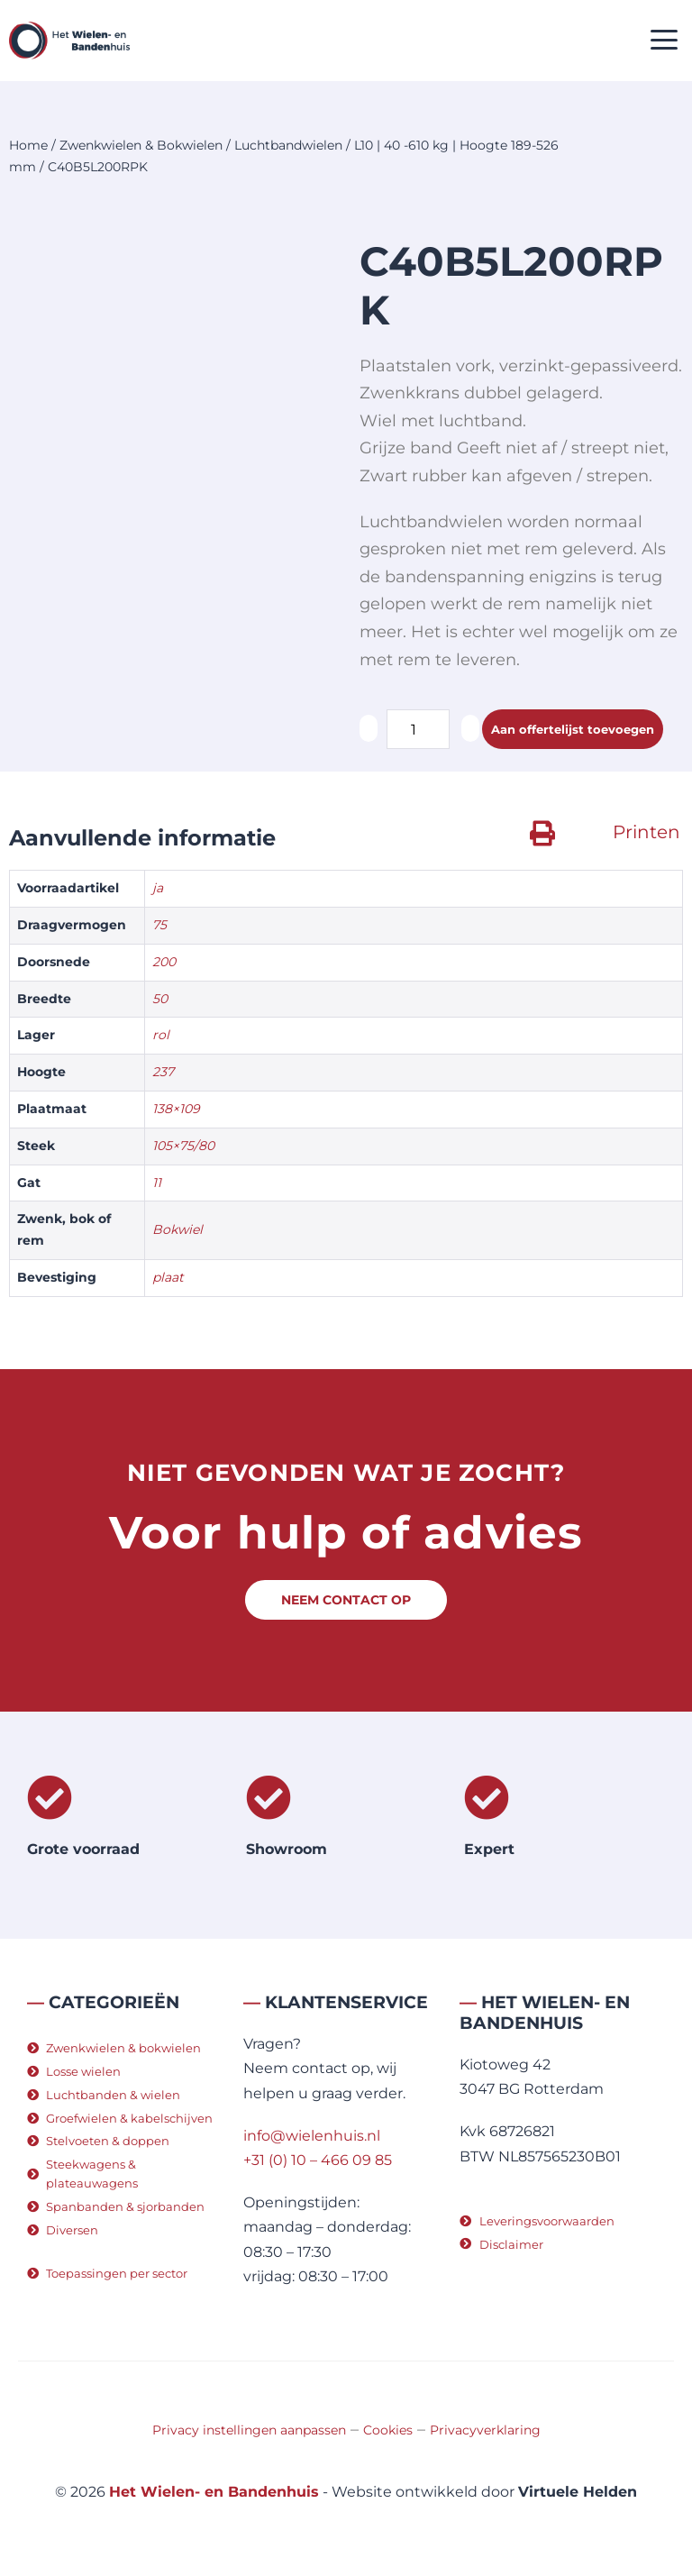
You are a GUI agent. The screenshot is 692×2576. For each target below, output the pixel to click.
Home (28, 145)
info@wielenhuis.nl (311, 2135)
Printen (646, 832)
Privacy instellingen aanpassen (249, 2430)
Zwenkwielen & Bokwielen (141, 145)
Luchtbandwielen (288, 145)
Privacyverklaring (485, 2430)
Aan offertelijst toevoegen (572, 729)
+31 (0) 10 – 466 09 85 (317, 2160)
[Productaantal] (418, 729)
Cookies (388, 2430)
